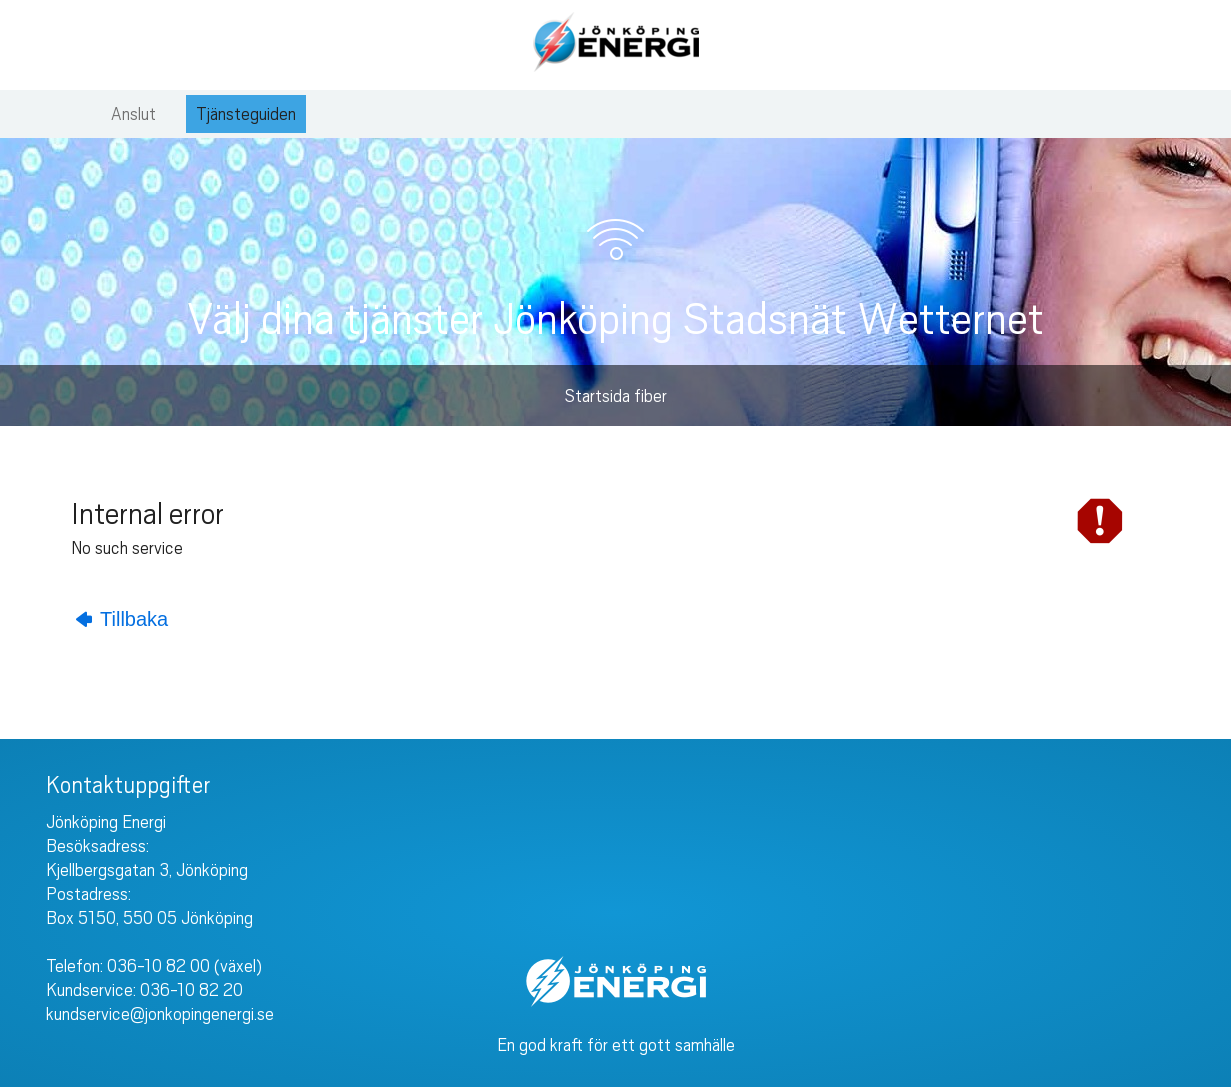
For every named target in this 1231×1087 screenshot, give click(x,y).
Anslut (133, 114)
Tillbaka (122, 619)
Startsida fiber (616, 396)
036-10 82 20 (191, 990)
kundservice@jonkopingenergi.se (160, 1014)
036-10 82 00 (158, 966)
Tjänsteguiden (246, 114)
